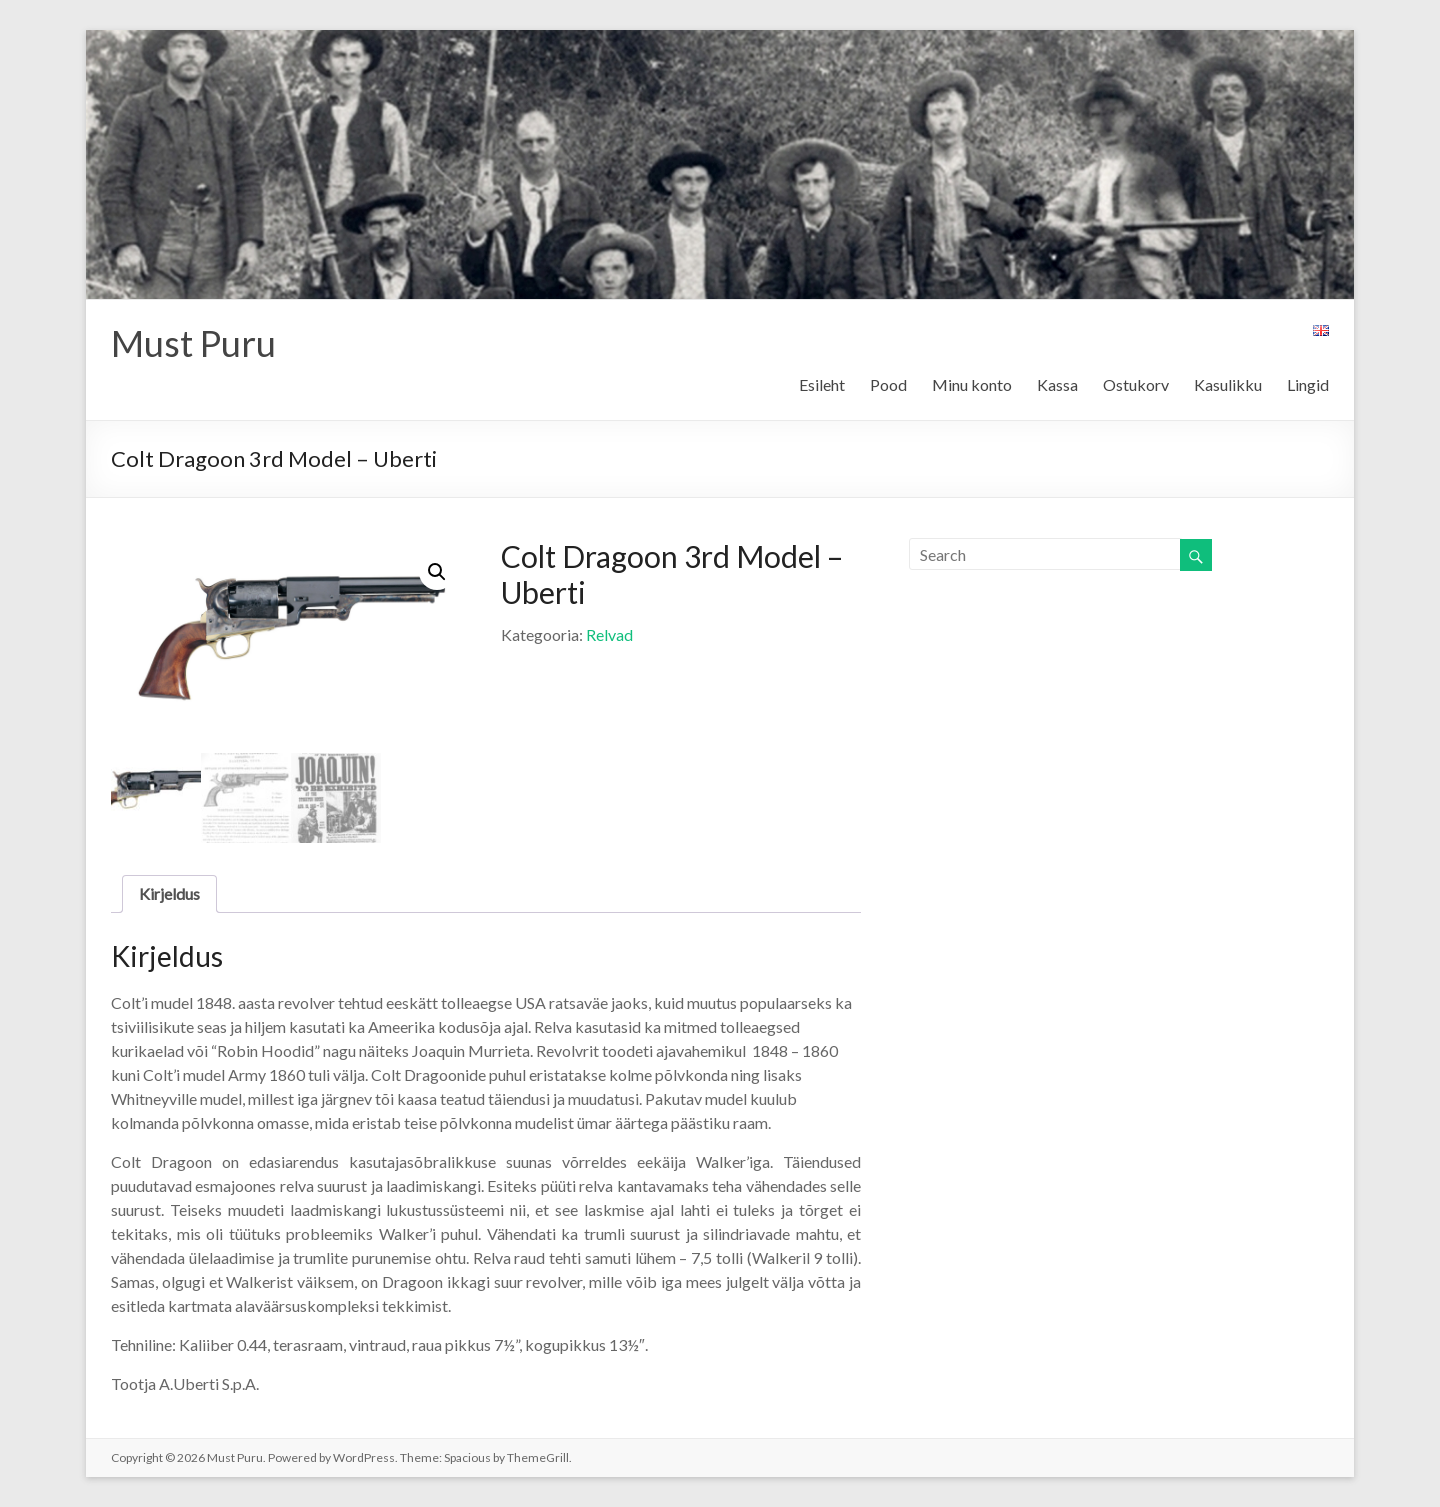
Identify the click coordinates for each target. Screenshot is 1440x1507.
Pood (888, 384)
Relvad (609, 634)
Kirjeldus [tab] (169, 893)
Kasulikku (1228, 384)
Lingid (1308, 384)
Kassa (1057, 384)
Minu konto (972, 384)
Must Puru (193, 343)
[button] (437, 572)
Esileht (822, 384)
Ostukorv (1136, 384)
